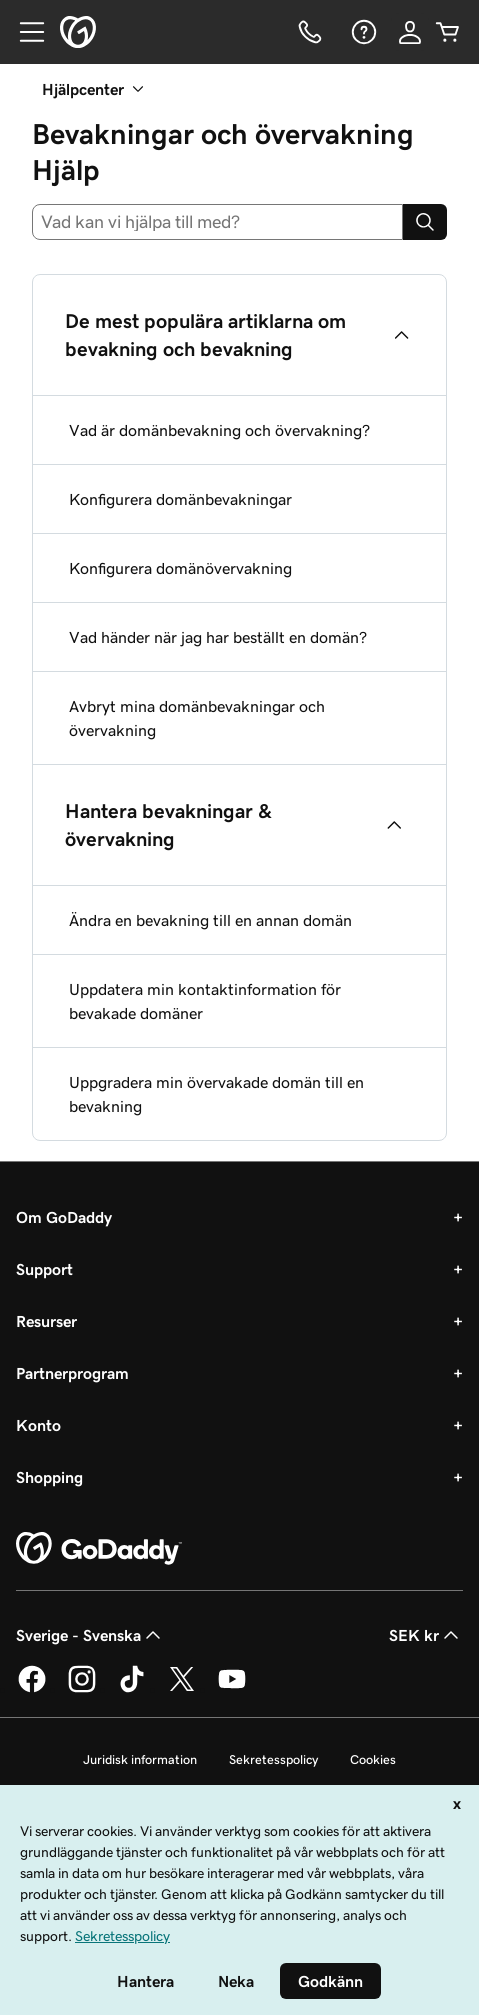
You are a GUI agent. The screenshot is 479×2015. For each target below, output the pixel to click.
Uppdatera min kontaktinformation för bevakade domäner (205, 1001)
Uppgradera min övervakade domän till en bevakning (216, 1094)
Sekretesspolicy (273, 1759)
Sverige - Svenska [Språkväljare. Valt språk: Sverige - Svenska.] (90, 1635)
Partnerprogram (72, 1373)
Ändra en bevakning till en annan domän (210, 920)
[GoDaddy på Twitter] (182, 1689)
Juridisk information (140, 1759)
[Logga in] (410, 32)
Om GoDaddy (64, 1217)
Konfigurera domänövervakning (180, 568)
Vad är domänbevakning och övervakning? (219, 430)
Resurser (46, 1321)
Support (44, 1269)
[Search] (425, 222)
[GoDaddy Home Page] (99, 1549)
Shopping (49, 1477)
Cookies (373, 1759)
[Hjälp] (362, 32)
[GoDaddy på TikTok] (132, 1689)
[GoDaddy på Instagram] (82, 1689)
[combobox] (217, 222)
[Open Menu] (24, 32)
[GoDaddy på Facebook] (32, 1689)
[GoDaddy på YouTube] (232, 1689)
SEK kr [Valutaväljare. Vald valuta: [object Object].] (426, 1635)
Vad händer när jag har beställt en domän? (218, 637)
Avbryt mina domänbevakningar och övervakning (197, 718)
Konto (38, 1425)
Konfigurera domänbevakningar (180, 499)
